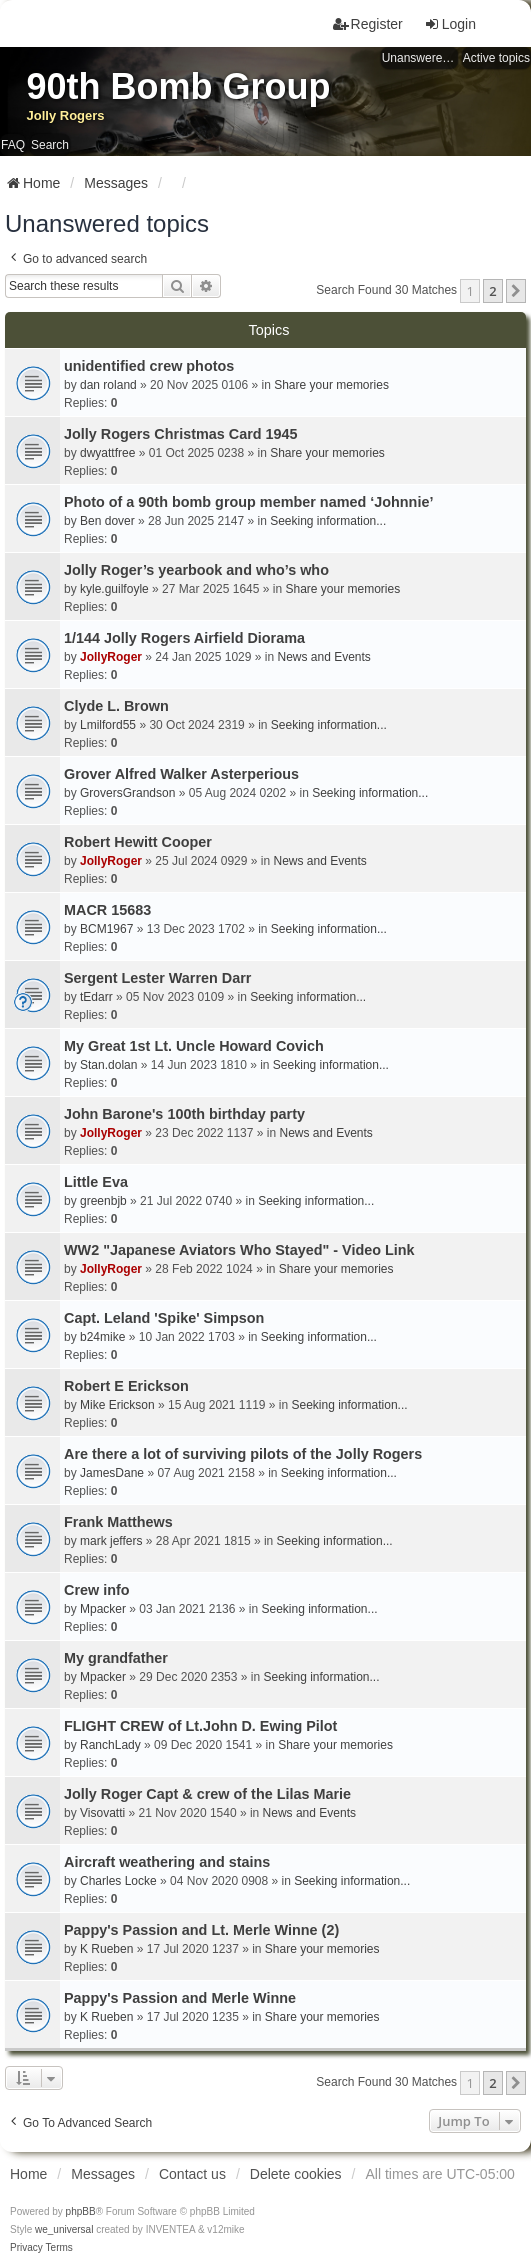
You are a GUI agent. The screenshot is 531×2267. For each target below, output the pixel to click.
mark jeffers (111, 1541)
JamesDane (112, 1473)
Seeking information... (328, 521)
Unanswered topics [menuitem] (420, 58)
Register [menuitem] (368, 24)
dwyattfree (107, 453)
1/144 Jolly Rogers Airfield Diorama (184, 638)
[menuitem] (26, 2248)
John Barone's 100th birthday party (184, 1114)
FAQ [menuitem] (13, 145)
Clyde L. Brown (116, 706)
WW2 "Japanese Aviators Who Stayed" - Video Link (239, 1250)
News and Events (323, 657)
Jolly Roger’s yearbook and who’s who (196, 570)
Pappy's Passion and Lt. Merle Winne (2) (201, 1930)
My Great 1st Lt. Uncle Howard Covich (194, 1046)
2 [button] (492, 291)
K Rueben (106, 1949)
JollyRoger (111, 657)
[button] (516, 291)
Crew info (97, 1590)
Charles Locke (118, 1881)
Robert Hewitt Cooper (138, 842)
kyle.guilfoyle (114, 589)
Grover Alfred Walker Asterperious (181, 774)
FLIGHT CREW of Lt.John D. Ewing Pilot (200, 1726)
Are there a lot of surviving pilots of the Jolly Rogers (243, 1454)
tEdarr (96, 997)
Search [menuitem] (50, 145)
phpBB (81, 2211)
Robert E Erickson (126, 1386)
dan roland (108, 385)
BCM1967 (106, 929)
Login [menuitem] (450, 24)
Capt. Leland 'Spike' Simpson (164, 1318)
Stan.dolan (108, 1065)
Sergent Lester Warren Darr (157, 978)
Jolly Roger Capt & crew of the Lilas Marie (207, 1794)
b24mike (102, 1337)
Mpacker (103, 1609)
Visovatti (102, 1813)
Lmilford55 (108, 725)
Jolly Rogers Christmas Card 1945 (181, 434)
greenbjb (103, 1201)
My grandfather (116, 1658)
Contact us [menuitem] (192, 2174)
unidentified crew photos (149, 366)
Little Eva (96, 1182)
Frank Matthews (118, 1522)
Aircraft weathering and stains (167, 1862)
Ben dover (107, 521)
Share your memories (331, 385)
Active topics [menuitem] (496, 58)
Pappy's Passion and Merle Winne (180, 1998)
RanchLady (110, 1745)
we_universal (64, 2229)
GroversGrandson (127, 793)
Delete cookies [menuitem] (296, 2174)
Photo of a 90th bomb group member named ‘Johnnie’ (248, 502)
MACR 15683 (107, 910)
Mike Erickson (117, 1405)
